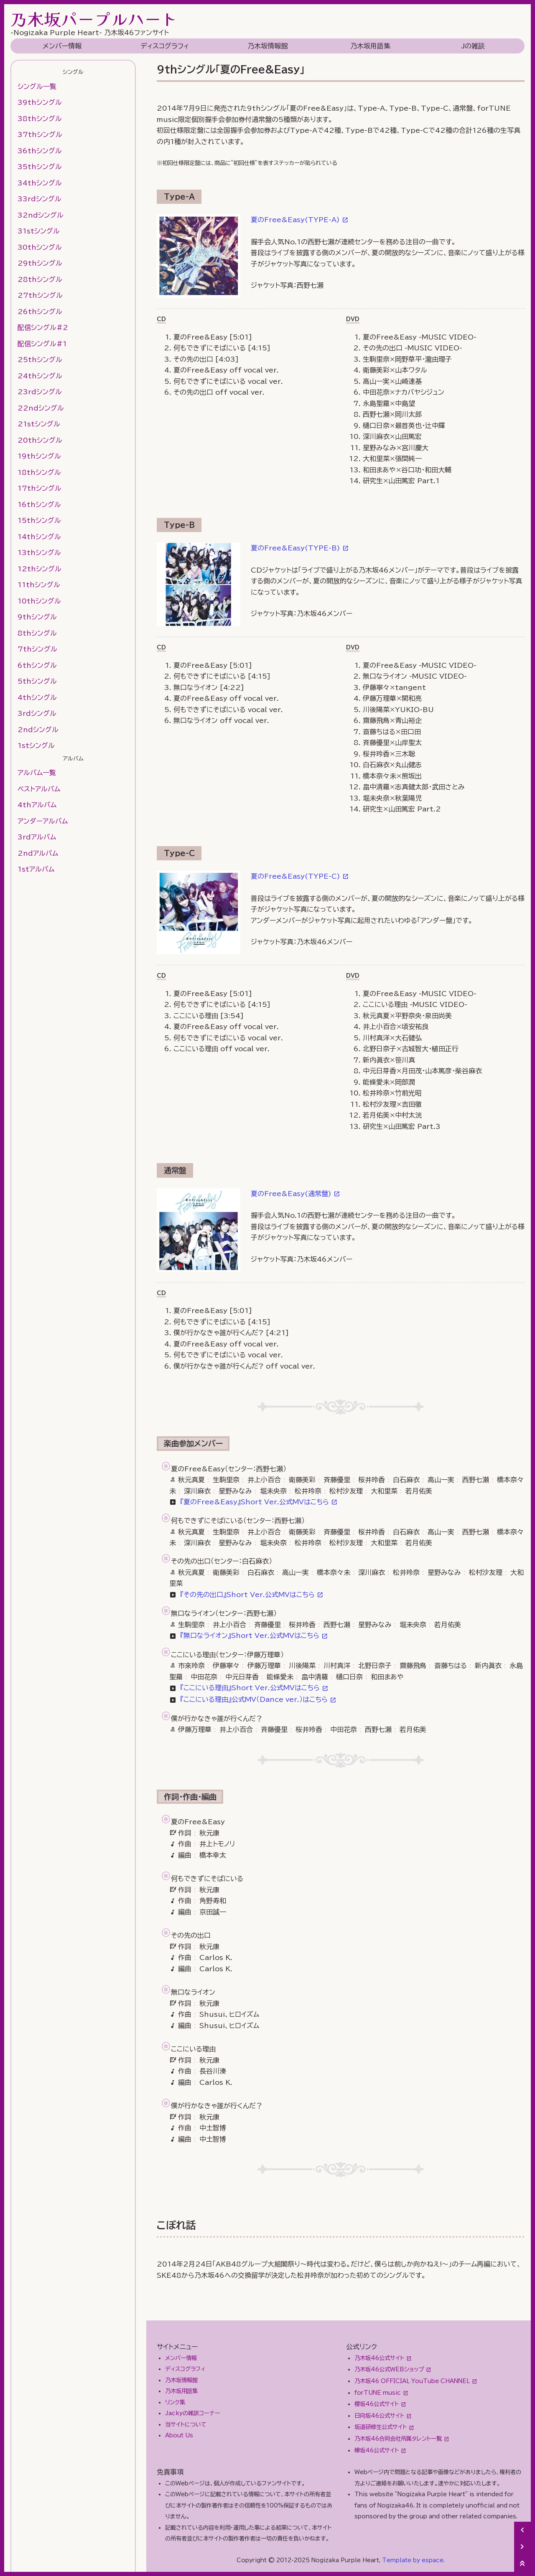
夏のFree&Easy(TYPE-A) (295, 219)
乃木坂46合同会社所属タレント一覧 (398, 2439)
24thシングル (40, 376)
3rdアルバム (37, 837)
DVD (352, 319)
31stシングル (39, 231)
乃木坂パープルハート (94, 19)
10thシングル (39, 601)
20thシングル (40, 440)
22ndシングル (41, 408)
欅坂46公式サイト (376, 2450)
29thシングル (40, 263)
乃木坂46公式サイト (379, 2358)
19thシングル (39, 456)
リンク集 (175, 2402)
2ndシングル (38, 729)
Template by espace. (413, 2560)
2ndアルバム (38, 853)
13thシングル (39, 552)
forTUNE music (377, 2393)
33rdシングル (39, 198)
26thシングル (40, 311)
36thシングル (40, 150)
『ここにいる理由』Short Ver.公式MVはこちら (250, 1687)
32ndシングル (41, 215)
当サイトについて (185, 2424)
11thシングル (39, 584)
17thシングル (39, 488)
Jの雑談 (473, 46)
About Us (179, 2435)
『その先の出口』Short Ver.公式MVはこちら (247, 1594)
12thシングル (39, 568)
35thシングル (40, 166)
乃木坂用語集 (370, 46)
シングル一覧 (37, 86)
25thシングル (40, 359)
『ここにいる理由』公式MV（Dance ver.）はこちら (254, 1699)
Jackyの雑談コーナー (192, 2413)
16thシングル (39, 504)
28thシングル (40, 279)
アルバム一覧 (37, 772)
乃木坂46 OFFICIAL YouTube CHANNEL (412, 2381)
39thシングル (40, 102)
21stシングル (39, 424)
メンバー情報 (62, 46)
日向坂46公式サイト (379, 2416)
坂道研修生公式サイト (380, 2427)
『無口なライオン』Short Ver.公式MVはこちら (249, 1635)
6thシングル (37, 665)
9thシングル (37, 617)
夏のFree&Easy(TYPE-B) (295, 548)
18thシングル (39, 472)
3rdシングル (37, 713)
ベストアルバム (39, 789)
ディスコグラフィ (164, 46)
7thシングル (37, 649)
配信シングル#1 (42, 343)
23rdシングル (40, 391)
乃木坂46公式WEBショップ (389, 2369)
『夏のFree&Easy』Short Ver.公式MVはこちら (254, 1501)
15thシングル (39, 520)
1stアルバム (36, 869)
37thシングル (40, 134)
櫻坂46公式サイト (376, 2404)
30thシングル (40, 247)
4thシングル (37, 697)
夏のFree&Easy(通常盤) (291, 1193)
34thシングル (40, 183)
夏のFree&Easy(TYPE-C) (295, 876)
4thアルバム (37, 804)
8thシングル (37, 633)
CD (161, 319)
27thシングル (40, 295)
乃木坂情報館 (267, 46)
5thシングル (37, 681)
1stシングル (36, 745)
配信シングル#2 (43, 327)
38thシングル (40, 118)
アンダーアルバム (43, 821)
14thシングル (39, 536)
